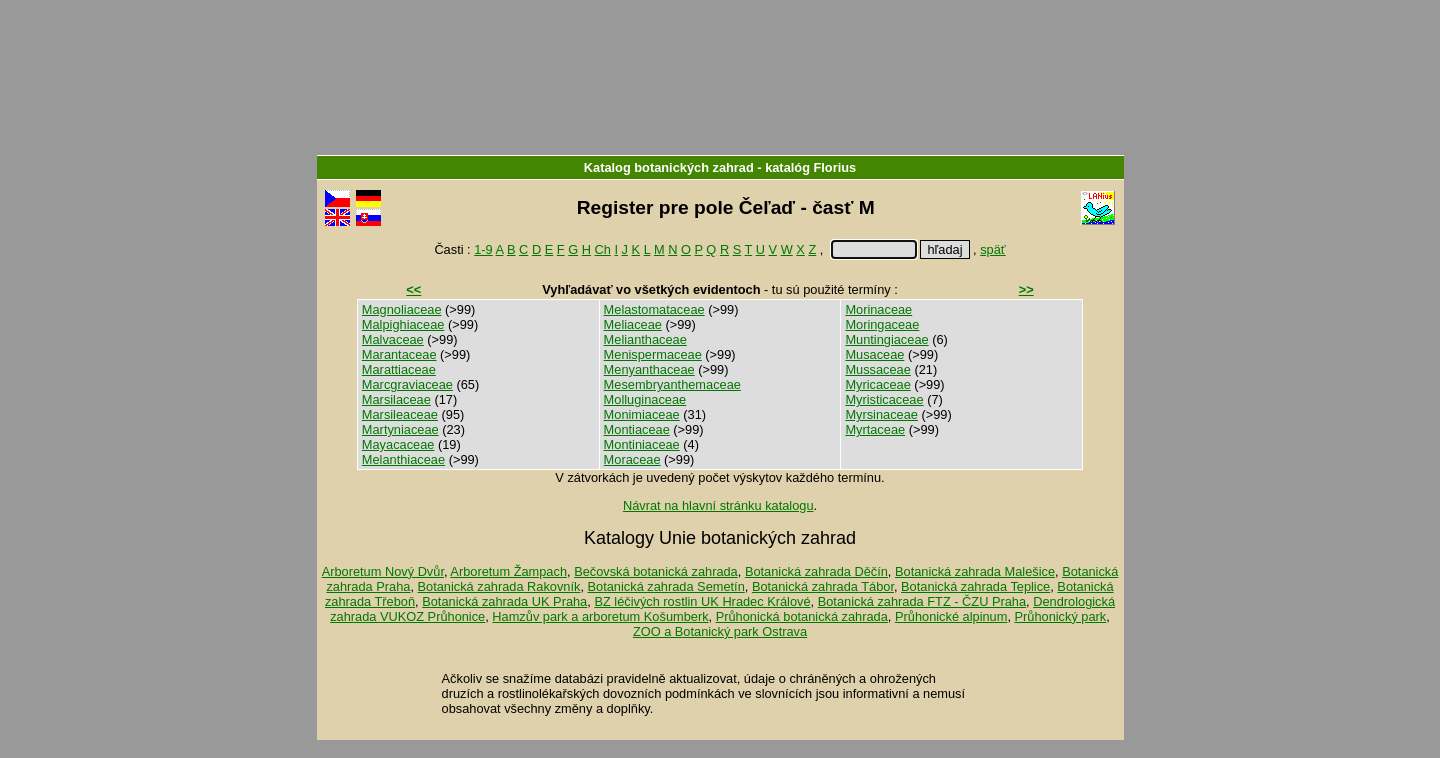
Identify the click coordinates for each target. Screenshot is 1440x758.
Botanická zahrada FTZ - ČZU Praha (922, 601)
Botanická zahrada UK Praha (504, 601)
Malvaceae (393, 339)
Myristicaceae (884, 399)
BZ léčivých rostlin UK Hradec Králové (702, 601)
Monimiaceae (642, 414)
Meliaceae (633, 324)
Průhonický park (1061, 616)
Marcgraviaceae (407, 384)
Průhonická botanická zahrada (802, 616)
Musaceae (874, 354)
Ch (603, 249)
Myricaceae (877, 384)
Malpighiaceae (403, 324)
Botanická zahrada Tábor (823, 586)
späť (992, 249)
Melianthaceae (645, 339)
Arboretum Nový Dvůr (383, 571)
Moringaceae (882, 324)
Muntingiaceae (886, 339)
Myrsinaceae (881, 414)
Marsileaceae (400, 414)
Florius (835, 167)
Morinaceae (878, 309)
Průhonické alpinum (951, 616)
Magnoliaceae (402, 309)
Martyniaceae (400, 429)
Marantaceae (399, 354)
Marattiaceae (399, 369)
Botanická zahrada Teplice (975, 586)
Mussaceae (877, 369)
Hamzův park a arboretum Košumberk (600, 616)
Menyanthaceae (649, 369)
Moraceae (632, 459)
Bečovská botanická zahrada (656, 571)
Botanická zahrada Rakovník (499, 586)
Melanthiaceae (403, 459)
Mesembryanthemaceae (672, 384)
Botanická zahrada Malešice (975, 571)
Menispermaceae (653, 354)
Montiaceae (637, 429)
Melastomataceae (654, 309)
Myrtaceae (875, 429)
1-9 (483, 249)
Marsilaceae (396, 399)
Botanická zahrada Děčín (816, 571)
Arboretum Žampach (508, 571)
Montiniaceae (642, 444)
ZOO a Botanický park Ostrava (720, 631)
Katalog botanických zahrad (669, 167)
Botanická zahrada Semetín (666, 586)
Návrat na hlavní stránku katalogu (718, 505)
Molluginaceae (645, 399)
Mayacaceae (398, 444)
